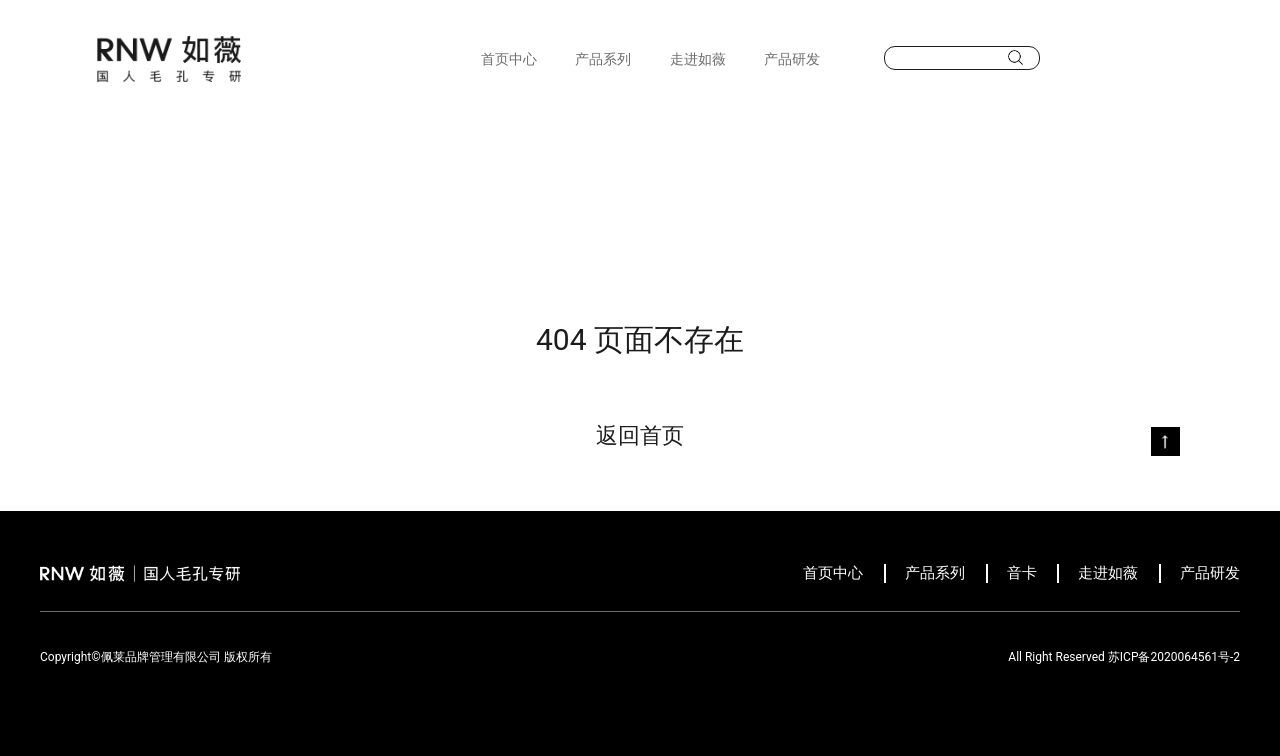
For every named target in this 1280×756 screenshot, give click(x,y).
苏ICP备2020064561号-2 (1174, 657)
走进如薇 (698, 59)
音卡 (1022, 573)
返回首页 (640, 435)
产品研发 (792, 59)
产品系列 (603, 59)
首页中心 (509, 59)
